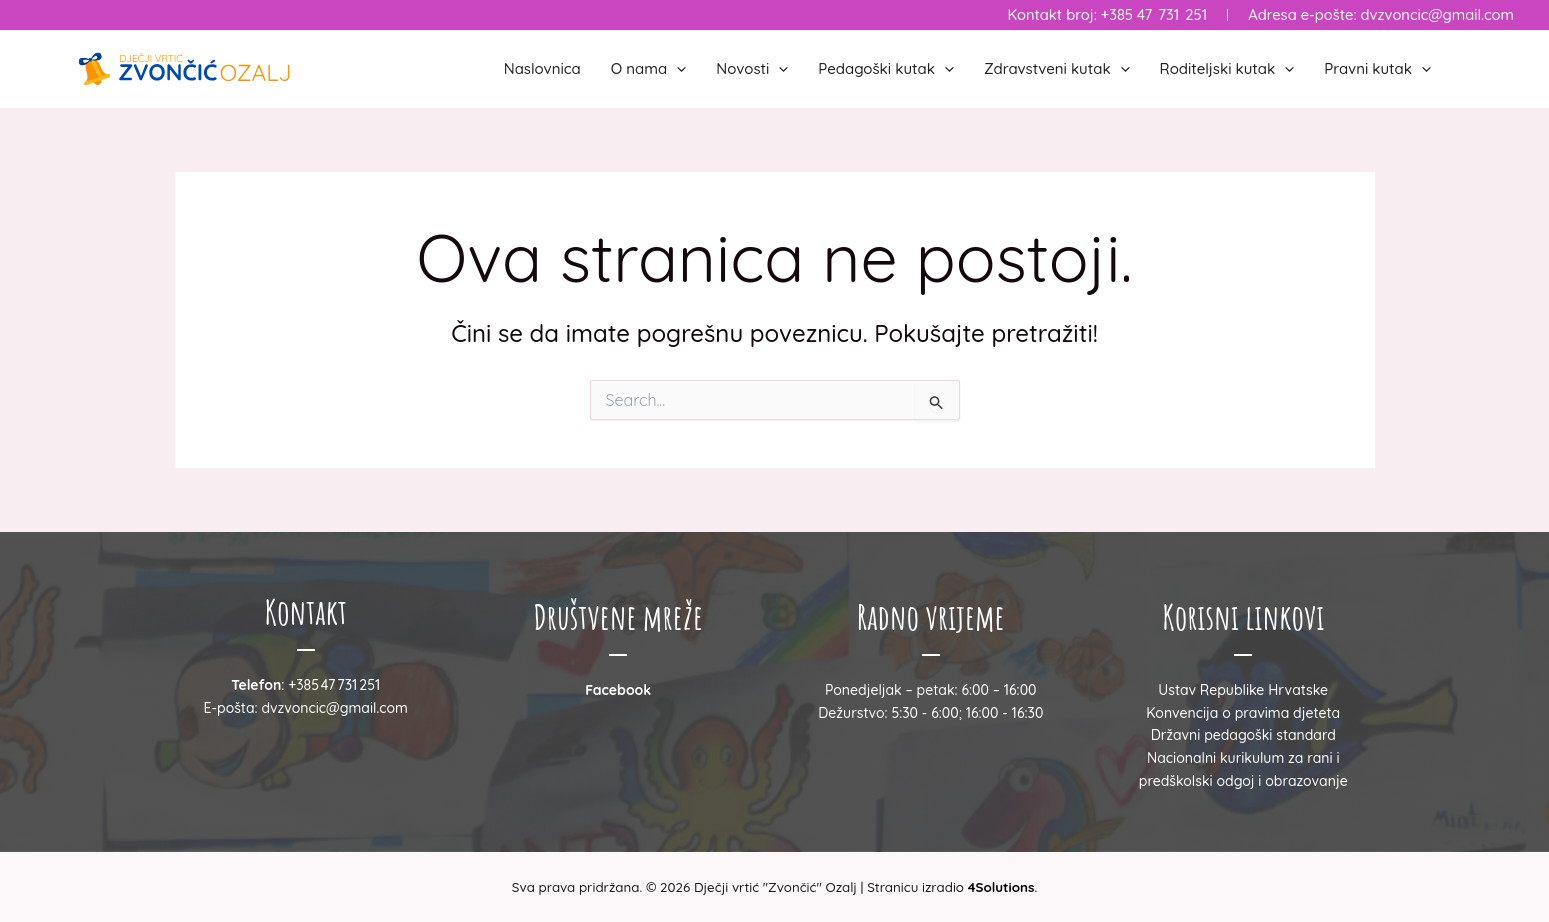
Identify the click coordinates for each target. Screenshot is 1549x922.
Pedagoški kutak (886, 69)
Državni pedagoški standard (1243, 735)
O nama (649, 69)
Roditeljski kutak (1227, 69)
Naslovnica (542, 68)
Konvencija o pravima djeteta (1243, 713)
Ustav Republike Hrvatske (1243, 690)
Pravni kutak (1377, 69)
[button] (676, 69)
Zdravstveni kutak (1057, 69)
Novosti (752, 69)
